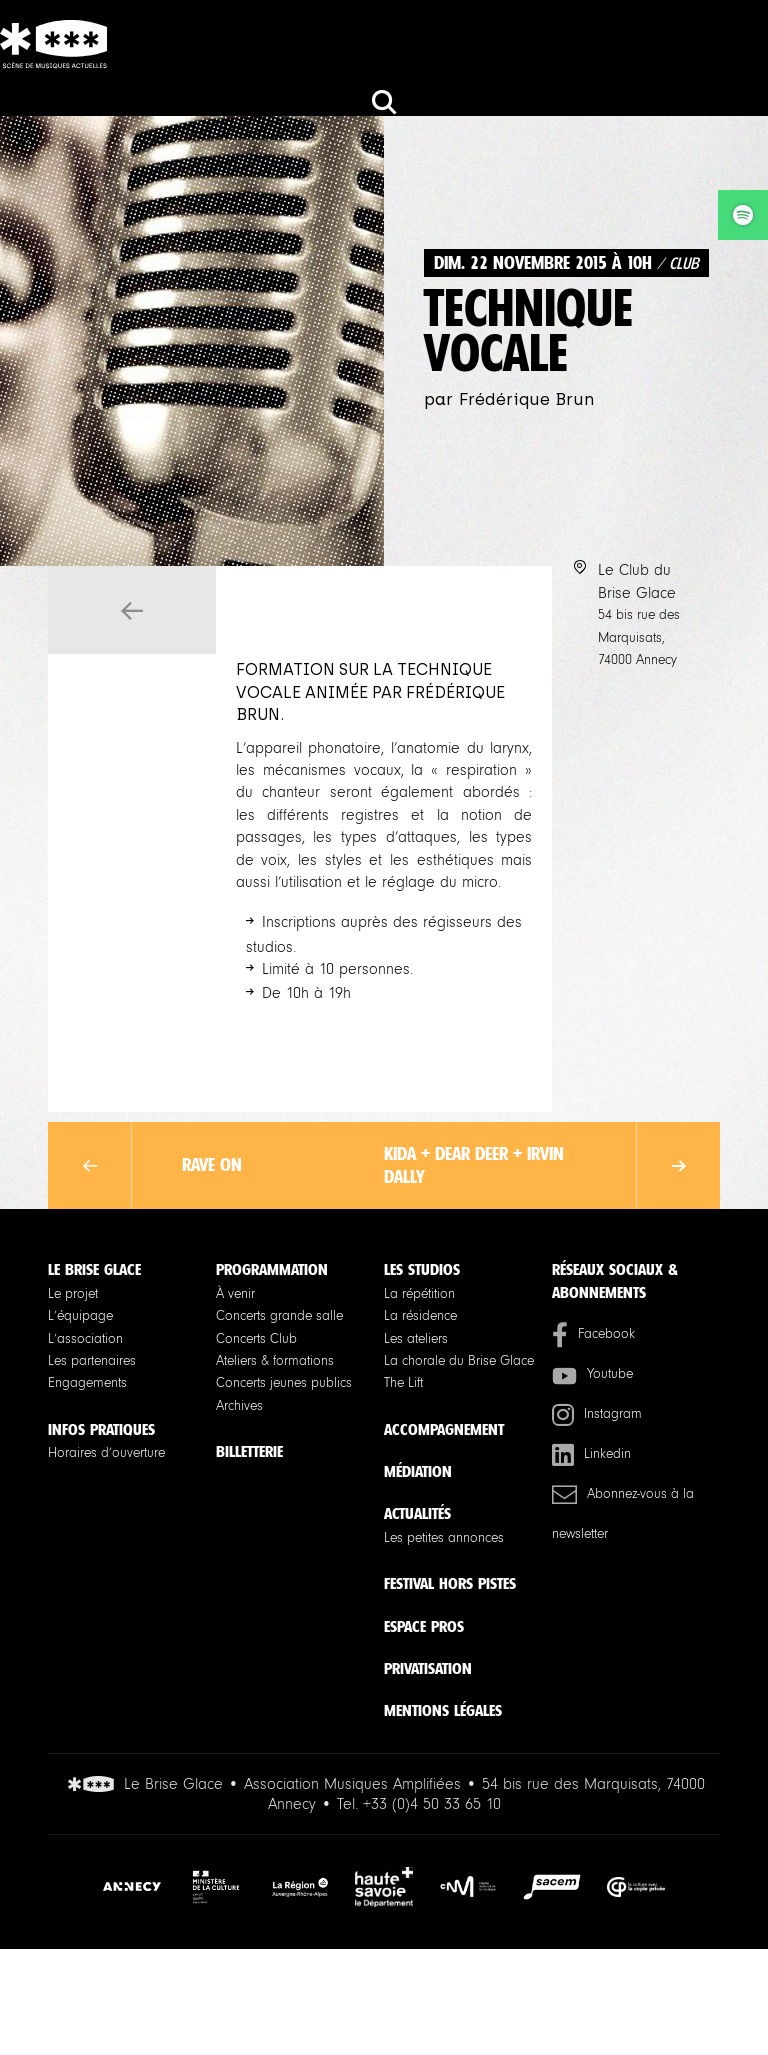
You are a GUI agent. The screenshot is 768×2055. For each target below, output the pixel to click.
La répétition (419, 1294)
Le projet (73, 1294)
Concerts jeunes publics (284, 1383)
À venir (235, 1294)
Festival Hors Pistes (450, 1583)
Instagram (597, 1414)
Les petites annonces (444, 1538)
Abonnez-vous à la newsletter (623, 1512)
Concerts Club (256, 1339)
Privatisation (428, 1668)
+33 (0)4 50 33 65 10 (432, 1804)
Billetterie (249, 1451)
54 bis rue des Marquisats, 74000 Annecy (639, 637)
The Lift (403, 1383)
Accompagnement (444, 1429)
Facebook (593, 1334)
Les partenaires (92, 1361)
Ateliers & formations (275, 1361)
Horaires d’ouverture (106, 1453)
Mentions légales (443, 1710)
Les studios (422, 1269)
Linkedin (591, 1454)
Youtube (592, 1374)
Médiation (418, 1471)
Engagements (87, 1383)
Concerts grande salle (279, 1316)
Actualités (417, 1513)
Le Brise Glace (94, 1269)
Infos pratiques (101, 1429)
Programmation (272, 1269)
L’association (85, 1339)
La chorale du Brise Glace (459, 1361)
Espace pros (424, 1626)
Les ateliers (416, 1339)
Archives (239, 1406)
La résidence (420, 1316)
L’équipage (80, 1316)
